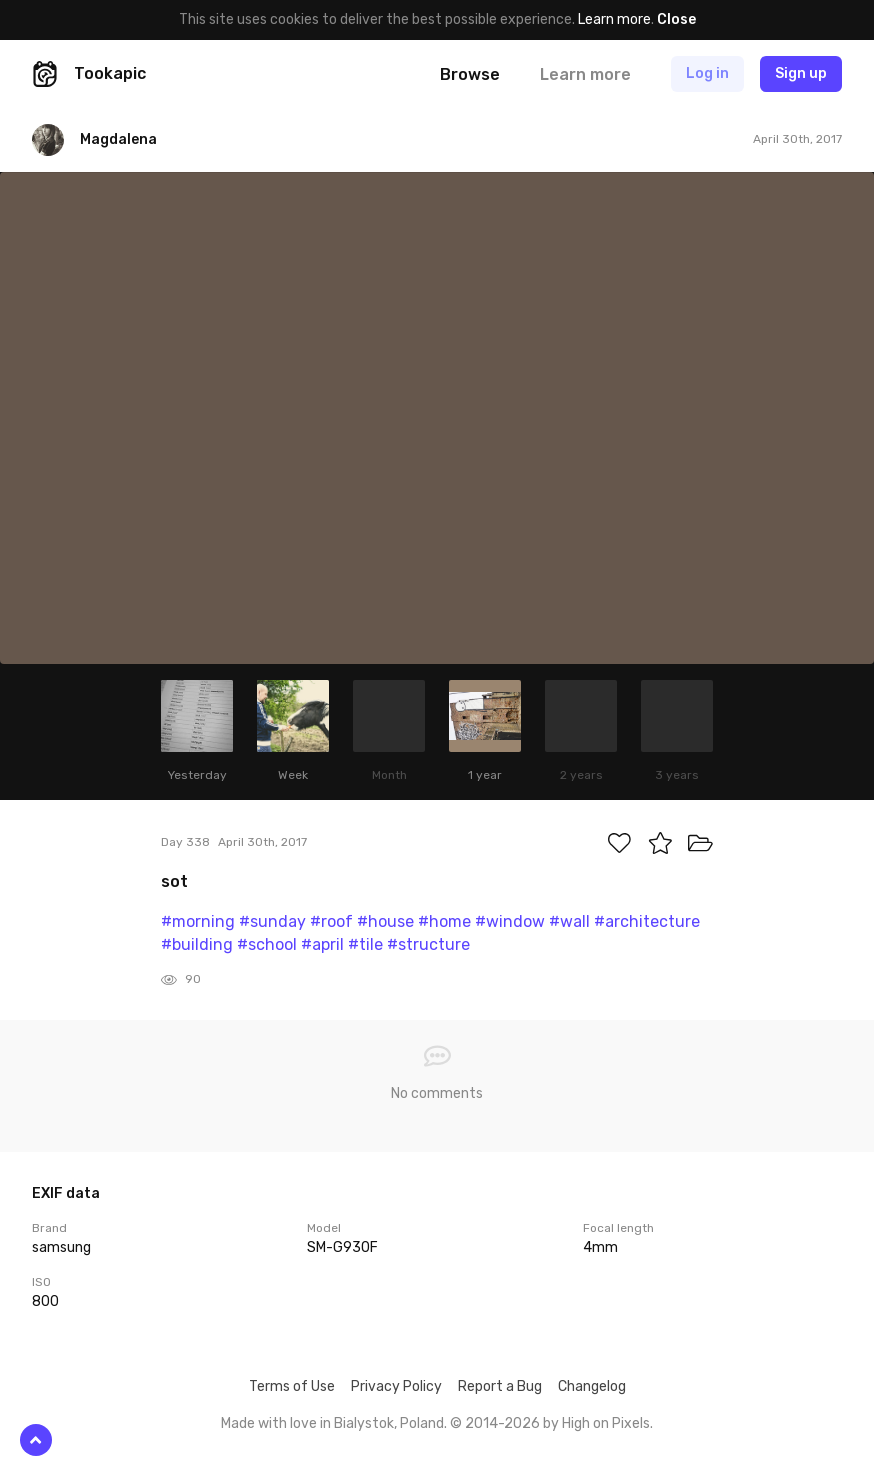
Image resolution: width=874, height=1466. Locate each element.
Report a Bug (500, 1386)
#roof (331, 921)
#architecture (647, 921)
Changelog (592, 1386)
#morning (198, 921)
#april (322, 944)
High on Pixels (606, 1423)
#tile (365, 944)
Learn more (614, 19)
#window (510, 921)
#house (385, 921)
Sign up (801, 73)
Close (676, 19)
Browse (470, 74)
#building (197, 944)
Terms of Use (292, 1386)
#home (444, 921)
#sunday (272, 921)
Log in (707, 73)
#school (267, 944)
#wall (569, 921)
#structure (428, 944)
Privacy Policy (396, 1386)
